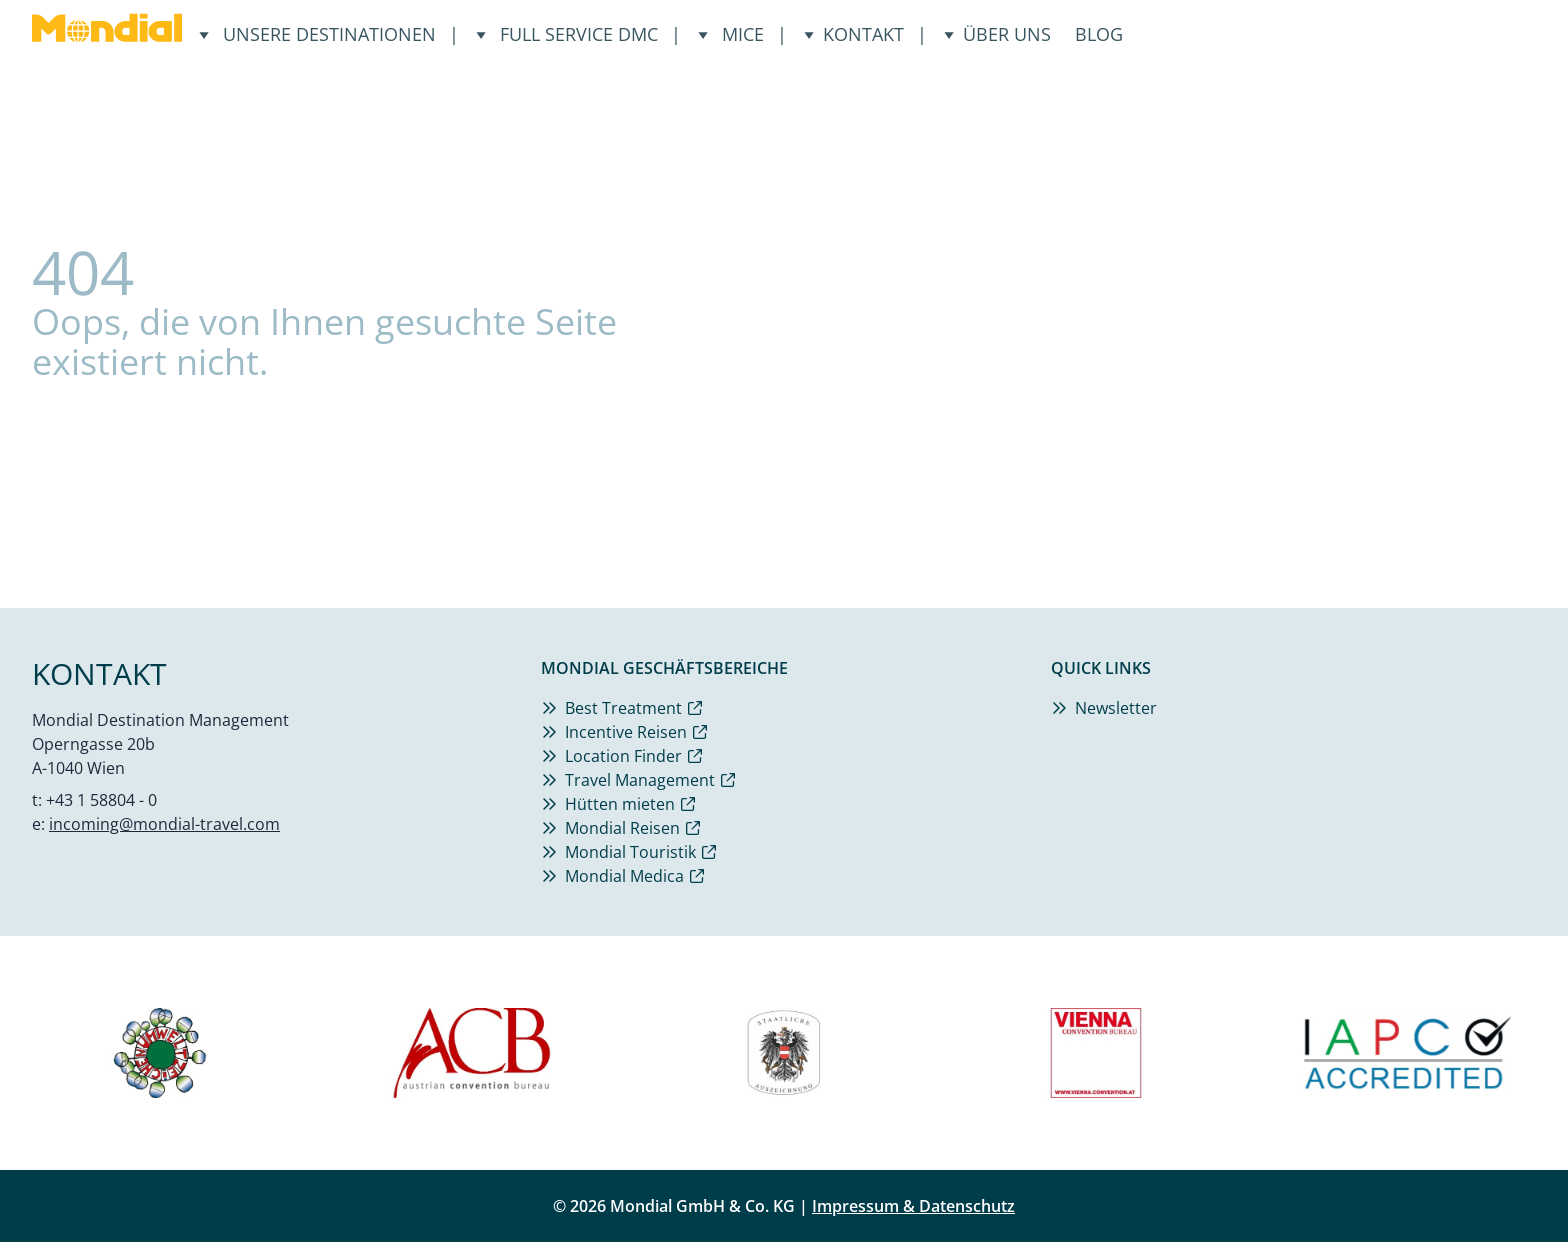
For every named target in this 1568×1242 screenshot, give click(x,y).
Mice (733, 34)
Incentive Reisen (626, 732)
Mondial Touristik (630, 852)
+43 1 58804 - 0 (101, 800)
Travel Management (640, 780)
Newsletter (1116, 708)
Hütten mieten (620, 804)
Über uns (997, 34)
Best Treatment (623, 708)
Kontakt (853, 34)
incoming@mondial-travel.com (164, 824)
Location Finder (623, 756)
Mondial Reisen (622, 828)
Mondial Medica (624, 876)
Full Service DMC (569, 34)
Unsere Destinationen (319, 34)
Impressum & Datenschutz (913, 1206)
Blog (1099, 34)
